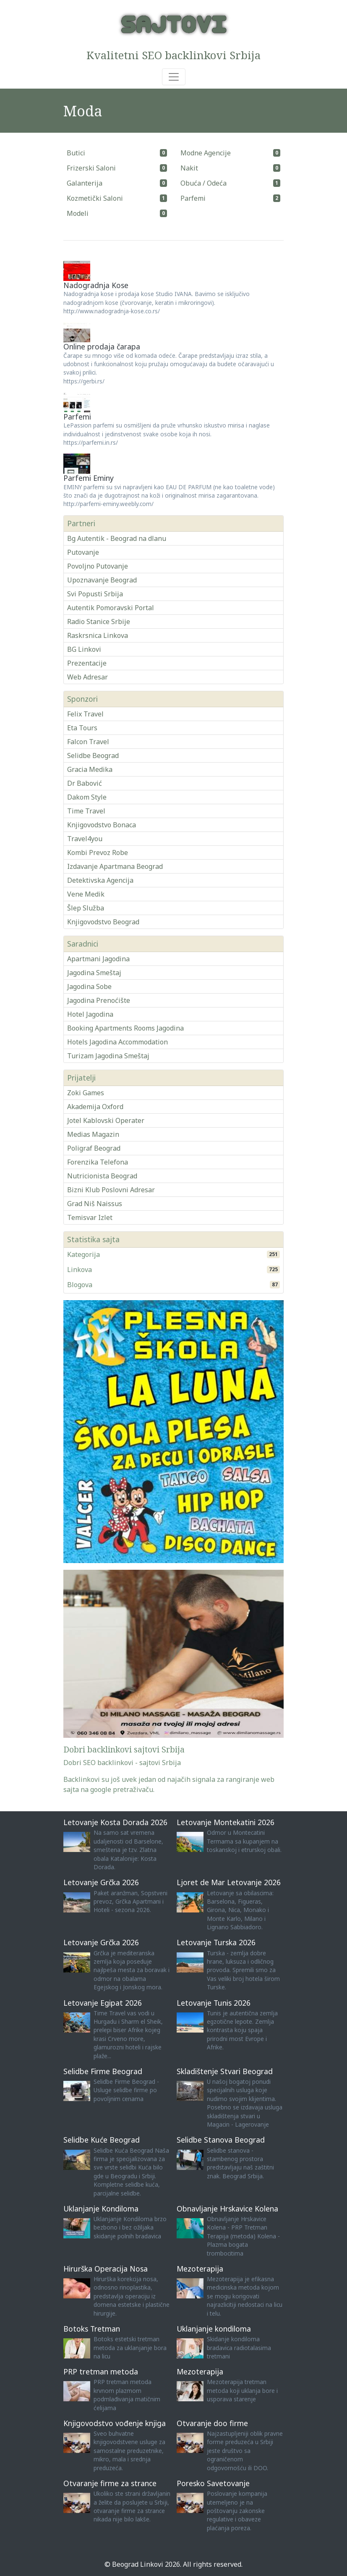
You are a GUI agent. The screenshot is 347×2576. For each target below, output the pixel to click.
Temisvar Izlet (89, 1217)
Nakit (189, 168)
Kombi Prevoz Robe (97, 852)
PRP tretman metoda (100, 2371)
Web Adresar (87, 677)
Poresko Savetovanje (213, 2483)
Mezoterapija (200, 2269)
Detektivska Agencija (100, 880)
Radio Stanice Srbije (98, 621)
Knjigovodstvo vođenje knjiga (114, 2423)
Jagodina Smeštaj (94, 972)
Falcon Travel (88, 741)
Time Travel (86, 811)
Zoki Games (85, 1092)
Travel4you (84, 838)
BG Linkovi (84, 649)
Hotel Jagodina (90, 1014)
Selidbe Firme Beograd (102, 2071)
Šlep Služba (85, 908)
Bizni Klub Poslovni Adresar (111, 1189)
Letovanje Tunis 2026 (213, 2003)
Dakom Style (87, 797)
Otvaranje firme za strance (110, 2483)
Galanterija (84, 183)
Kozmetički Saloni (95, 198)
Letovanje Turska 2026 (216, 1942)
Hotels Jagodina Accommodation (117, 1042)
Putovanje (83, 552)
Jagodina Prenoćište (98, 1000)
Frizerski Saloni (91, 168)
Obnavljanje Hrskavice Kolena (227, 2209)
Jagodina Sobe (89, 986)
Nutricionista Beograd (102, 1175)
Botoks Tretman (91, 2329)
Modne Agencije (205, 152)
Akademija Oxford (95, 1106)
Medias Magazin (93, 1134)
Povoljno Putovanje (97, 566)
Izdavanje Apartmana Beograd (115, 866)
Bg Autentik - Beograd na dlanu (116, 538)
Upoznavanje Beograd (102, 580)
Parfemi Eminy (88, 478)
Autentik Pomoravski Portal (110, 607)
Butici (76, 152)
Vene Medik (85, 894)
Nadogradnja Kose (95, 285)
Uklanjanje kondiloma (214, 2329)
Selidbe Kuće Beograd (101, 2140)
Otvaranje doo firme (212, 2423)
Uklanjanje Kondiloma (100, 2209)
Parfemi (193, 198)
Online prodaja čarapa (101, 346)
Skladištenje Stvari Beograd (225, 2071)
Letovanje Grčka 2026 (101, 1882)
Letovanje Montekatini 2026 (225, 1822)
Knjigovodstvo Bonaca (101, 824)
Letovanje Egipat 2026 (102, 2003)
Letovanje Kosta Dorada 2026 (115, 1822)
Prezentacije (87, 663)
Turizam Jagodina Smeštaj (108, 1055)
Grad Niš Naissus (94, 1203)
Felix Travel (85, 714)
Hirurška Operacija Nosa (105, 2269)
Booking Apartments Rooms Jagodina (125, 1028)
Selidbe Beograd (93, 755)
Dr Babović (84, 783)
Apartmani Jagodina (98, 958)
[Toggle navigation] (173, 76)
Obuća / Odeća (203, 183)
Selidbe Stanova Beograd (221, 2140)
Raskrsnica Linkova (97, 635)
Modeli (78, 213)
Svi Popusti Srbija (95, 593)
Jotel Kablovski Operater (105, 1120)
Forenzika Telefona (97, 1162)
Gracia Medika (89, 769)
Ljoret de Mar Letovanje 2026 (229, 1882)
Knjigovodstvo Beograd (103, 921)
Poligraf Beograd (93, 1148)
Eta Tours (82, 727)
